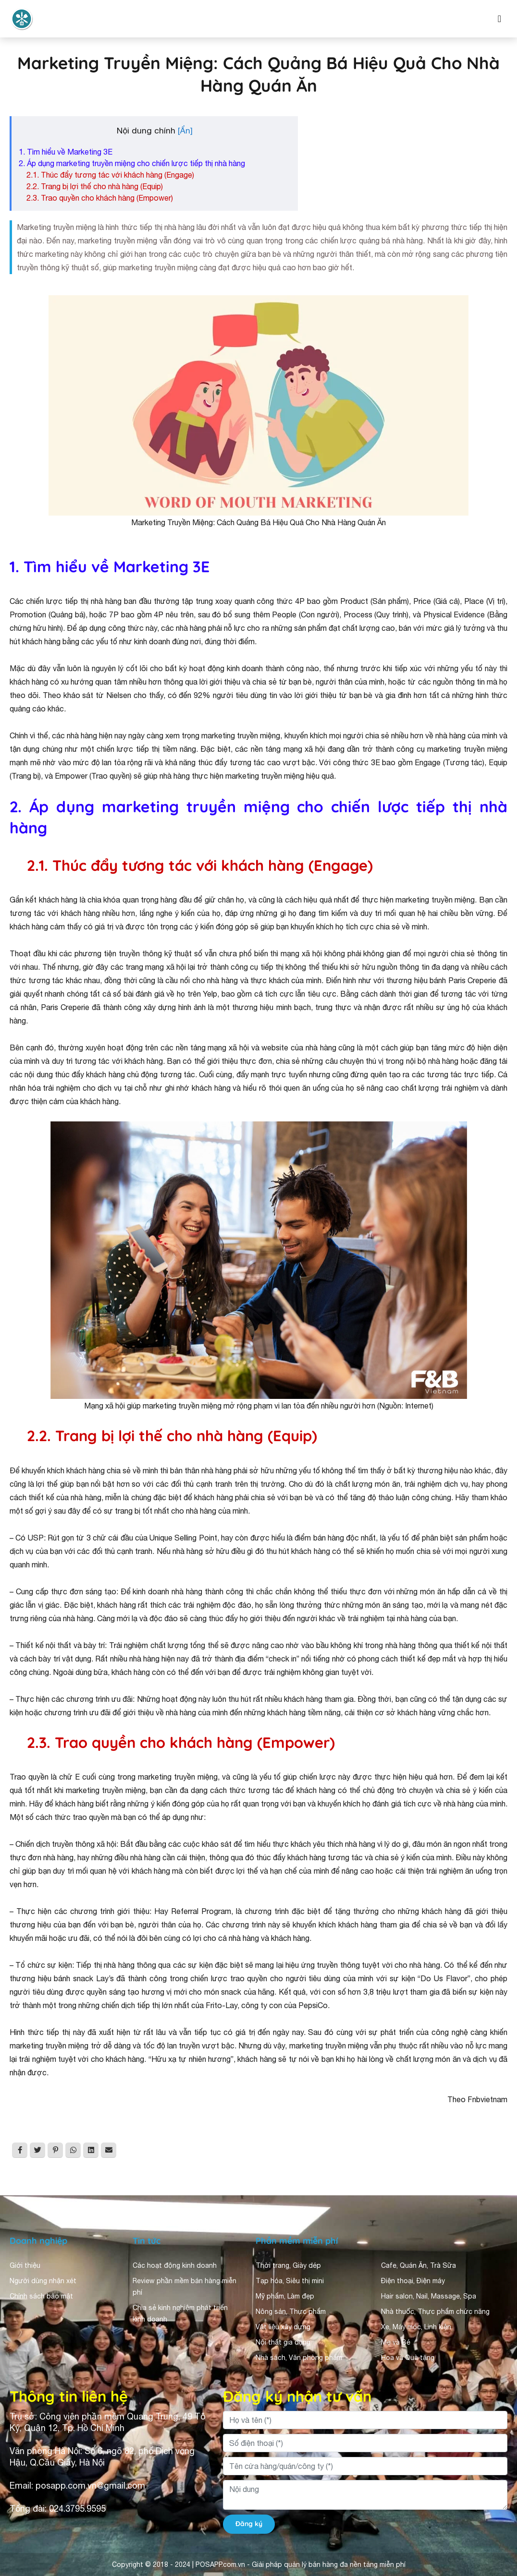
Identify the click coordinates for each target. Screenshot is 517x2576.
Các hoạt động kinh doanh (175, 2265)
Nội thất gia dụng (283, 2342)
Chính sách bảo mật (41, 2296)
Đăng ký (248, 2523)
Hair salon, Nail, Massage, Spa (428, 2296)
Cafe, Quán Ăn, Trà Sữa (418, 2265)
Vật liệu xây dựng (283, 2327)
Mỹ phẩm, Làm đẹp (285, 2296)
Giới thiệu (25, 2265)
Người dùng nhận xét (43, 2281)
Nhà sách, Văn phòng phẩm (299, 2357)
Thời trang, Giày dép (288, 2265)
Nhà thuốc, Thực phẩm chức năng (435, 2311)
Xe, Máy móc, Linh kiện (416, 2327)
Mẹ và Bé (395, 2342)
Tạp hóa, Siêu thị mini (290, 2281)
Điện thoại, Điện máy (413, 2281)
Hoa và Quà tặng (407, 2357)
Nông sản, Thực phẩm (291, 2311)
